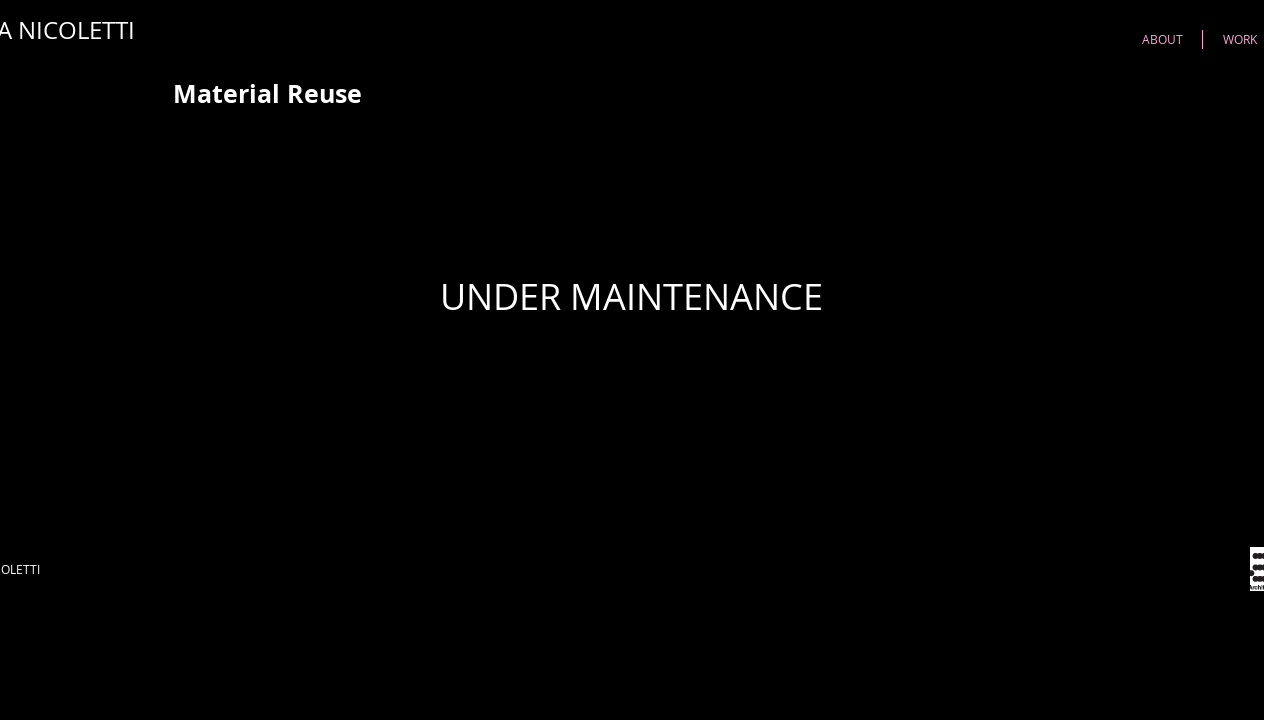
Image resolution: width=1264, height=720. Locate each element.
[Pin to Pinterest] (1073, 94)
